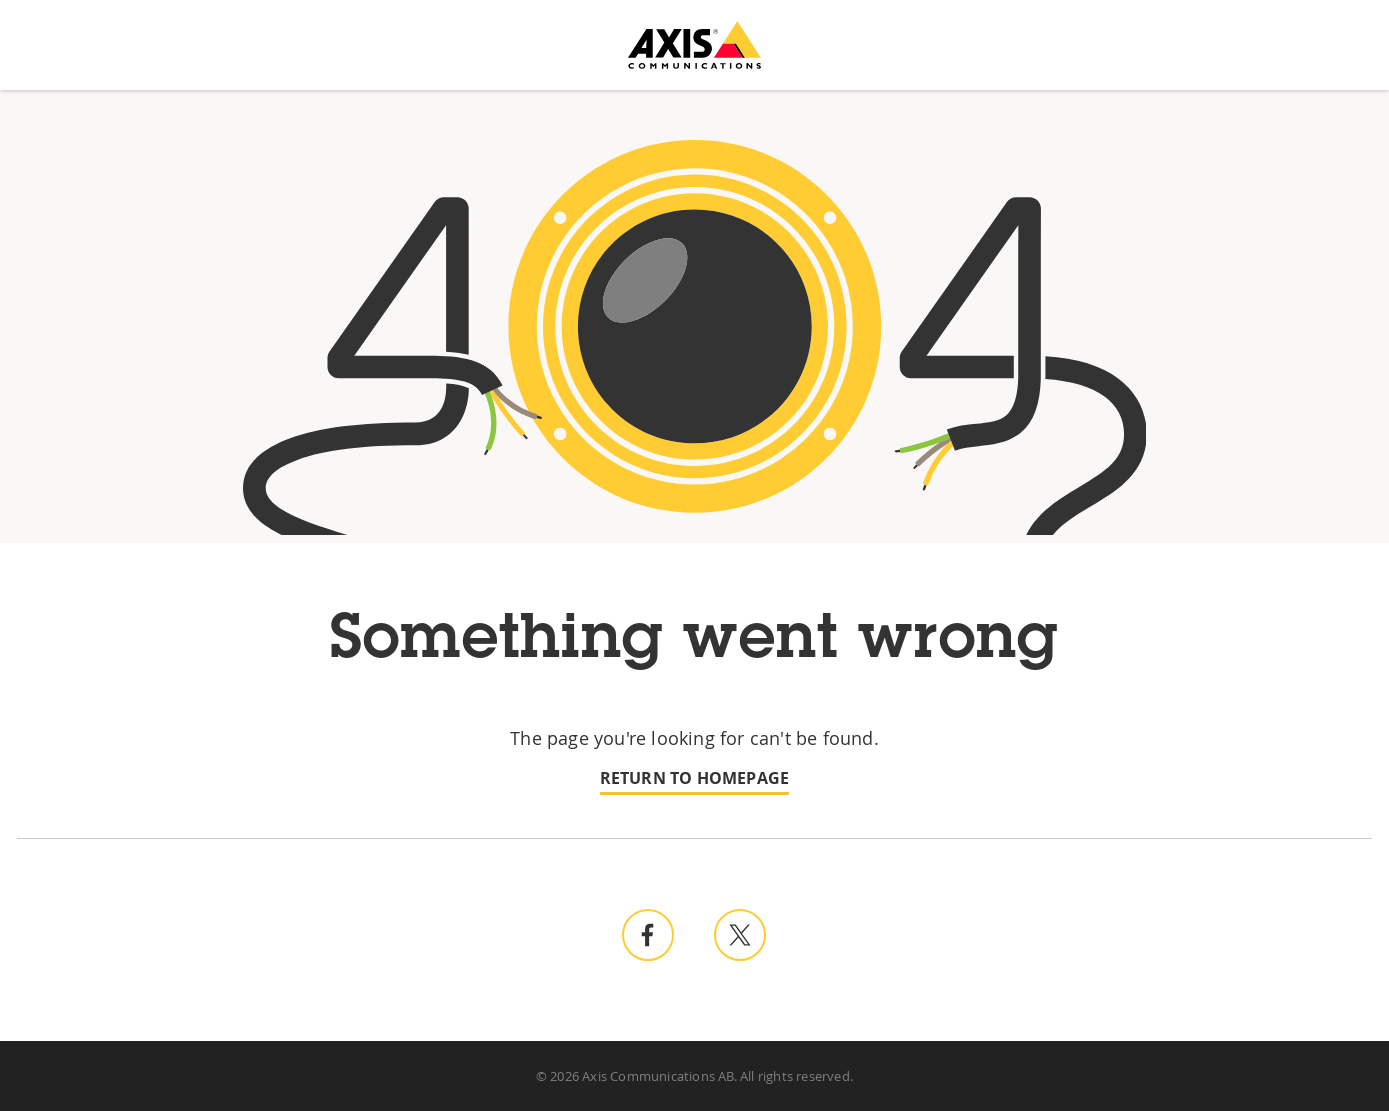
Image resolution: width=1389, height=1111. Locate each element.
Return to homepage (695, 778)
